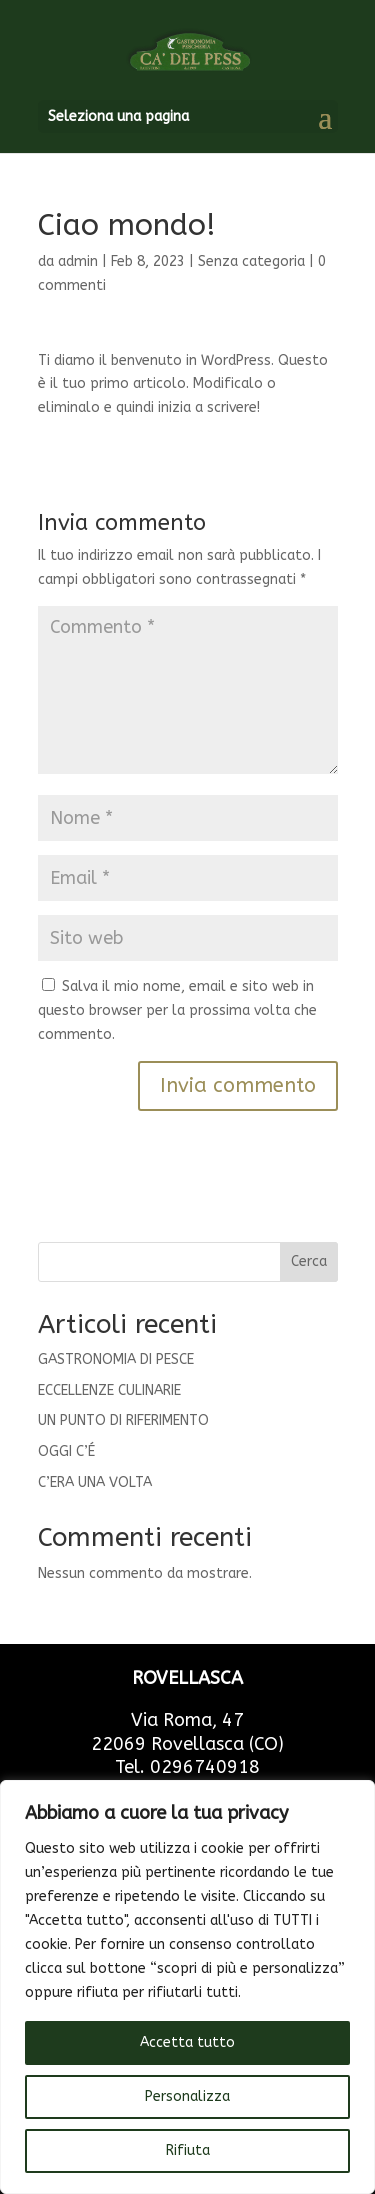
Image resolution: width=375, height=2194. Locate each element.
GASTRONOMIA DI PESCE (116, 1359)
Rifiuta (188, 2150)
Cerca (309, 1261)
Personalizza (187, 2096)
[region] (187, 1987)
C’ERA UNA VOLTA (95, 1482)
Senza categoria (251, 261)
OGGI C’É (66, 1451)
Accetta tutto (187, 2042)
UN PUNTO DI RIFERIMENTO (123, 1420)
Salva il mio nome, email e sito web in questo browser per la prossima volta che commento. (177, 1010)
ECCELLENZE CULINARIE (109, 1390)
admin (78, 261)
